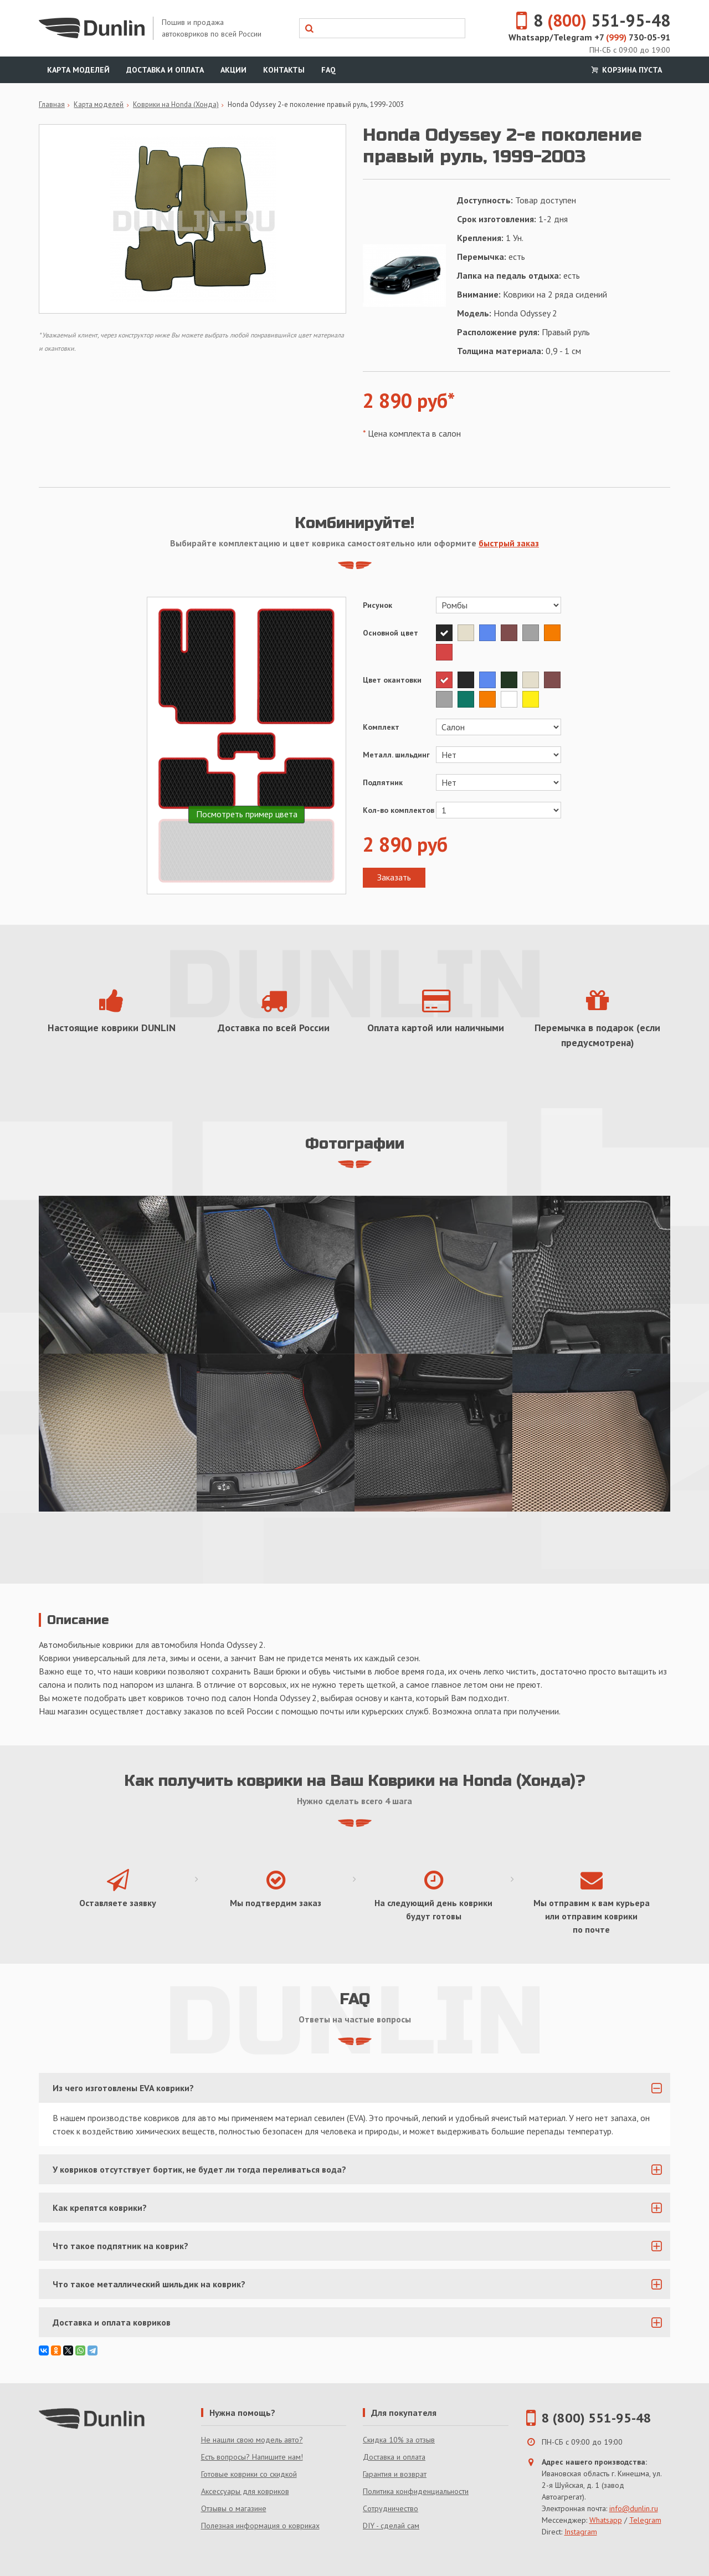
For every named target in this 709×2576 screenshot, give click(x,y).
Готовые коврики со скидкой (249, 2474)
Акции (233, 70)
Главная (52, 104)
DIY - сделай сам (391, 2526)
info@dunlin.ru (633, 2508)
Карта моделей (78, 70)
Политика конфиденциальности (416, 2491)
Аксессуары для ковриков (245, 2491)
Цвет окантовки (392, 680)
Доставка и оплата (165, 70)
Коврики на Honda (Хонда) (176, 104)
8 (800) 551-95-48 (596, 2417)
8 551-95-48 (586, 20)
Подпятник (383, 782)
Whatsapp (605, 2520)
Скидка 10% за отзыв (399, 2440)
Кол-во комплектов (398, 810)
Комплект (381, 727)
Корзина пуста (625, 70)
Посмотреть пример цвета (246, 814)
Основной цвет (390, 633)
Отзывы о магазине (233, 2508)
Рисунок (377, 605)
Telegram (645, 2520)
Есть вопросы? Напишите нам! (252, 2457)
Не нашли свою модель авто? (252, 2440)
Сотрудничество (390, 2508)
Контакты (284, 70)
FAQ (328, 70)
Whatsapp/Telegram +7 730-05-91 (589, 37)
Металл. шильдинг (396, 755)
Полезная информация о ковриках (260, 2526)
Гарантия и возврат (395, 2474)
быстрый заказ (509, 543)
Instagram (580, 2532)
